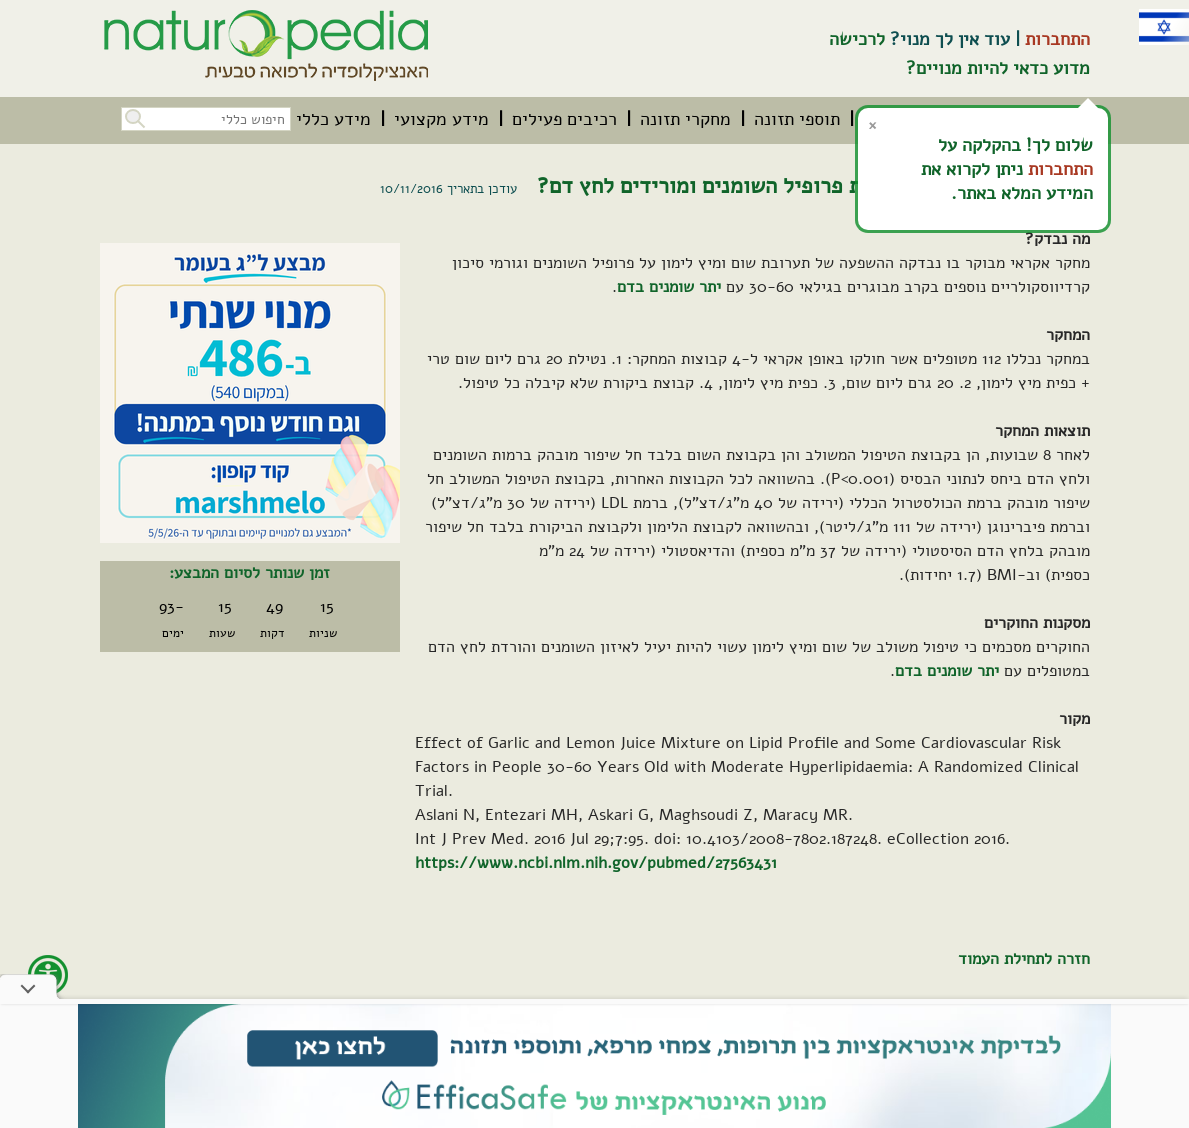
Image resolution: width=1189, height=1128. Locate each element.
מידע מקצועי (441, 119)
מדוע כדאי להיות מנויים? (998, 68)
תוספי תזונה (797, 119)
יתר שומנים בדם (669, 287)
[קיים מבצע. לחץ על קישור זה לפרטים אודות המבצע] (250, 393)
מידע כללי (333, 119)
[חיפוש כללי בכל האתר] (206, 119)
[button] (133, 116)
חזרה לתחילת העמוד (1024, 959)
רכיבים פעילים (564, 119)
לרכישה (857, 39)
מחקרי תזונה (685, 119)
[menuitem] (797, 119)
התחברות (1057, 39)
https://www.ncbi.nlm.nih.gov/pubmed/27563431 (596, 863)
